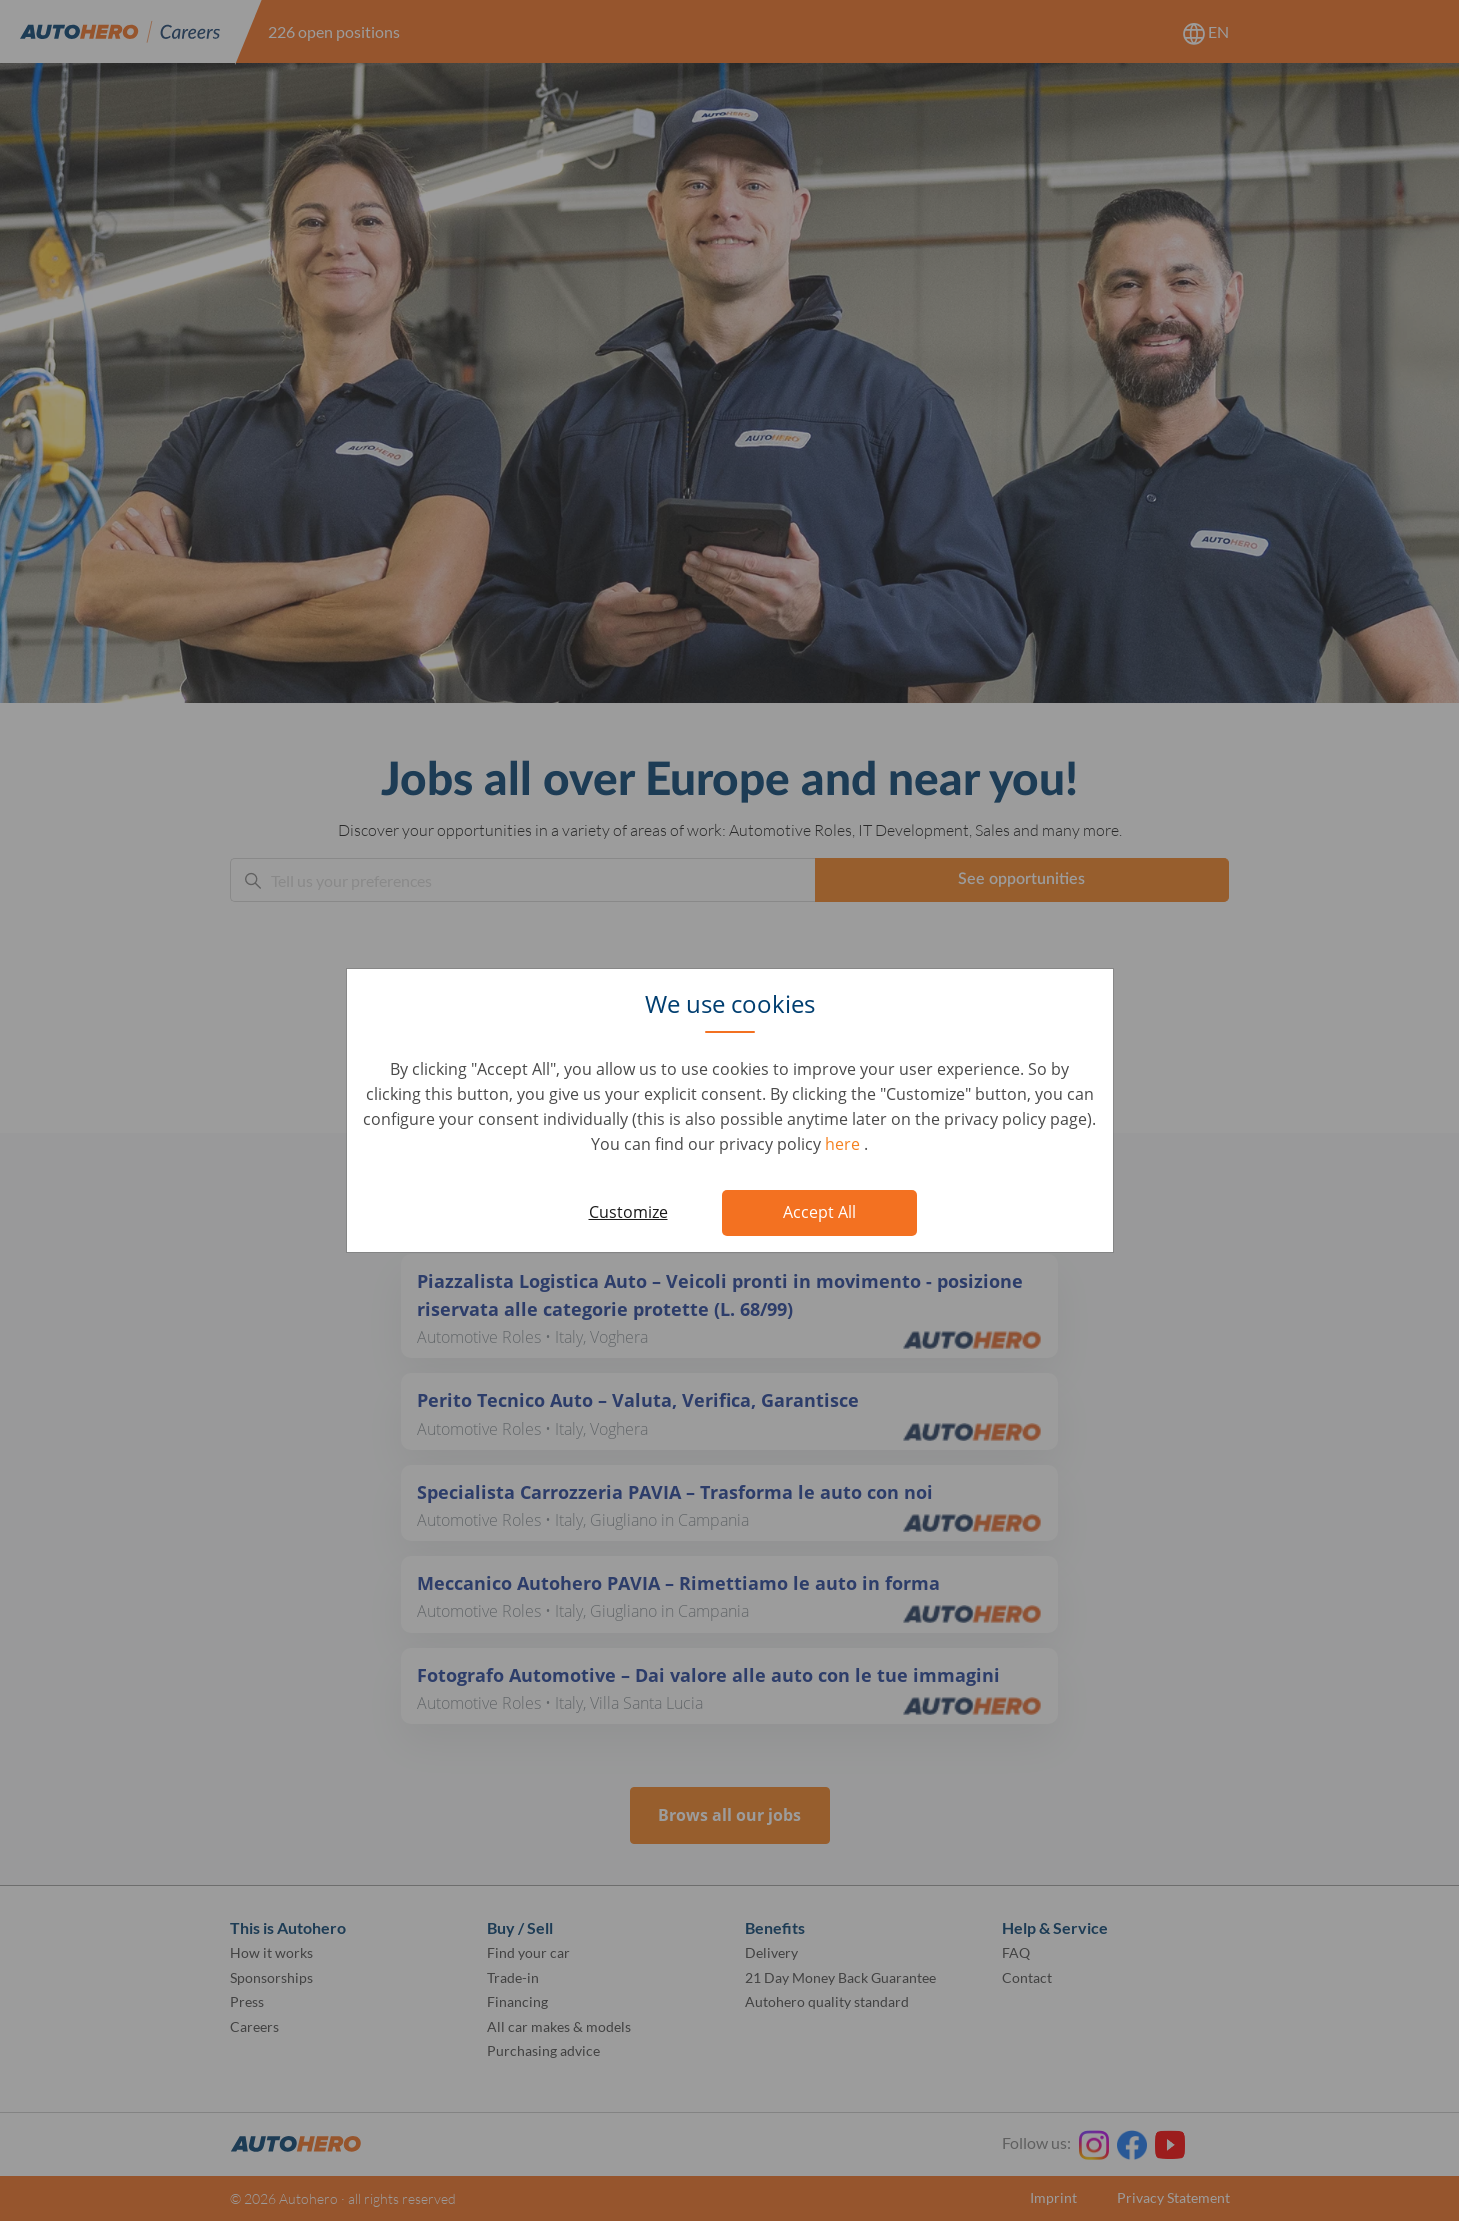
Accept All (819, 1212)
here (844, 1144)
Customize (628, 1212)
